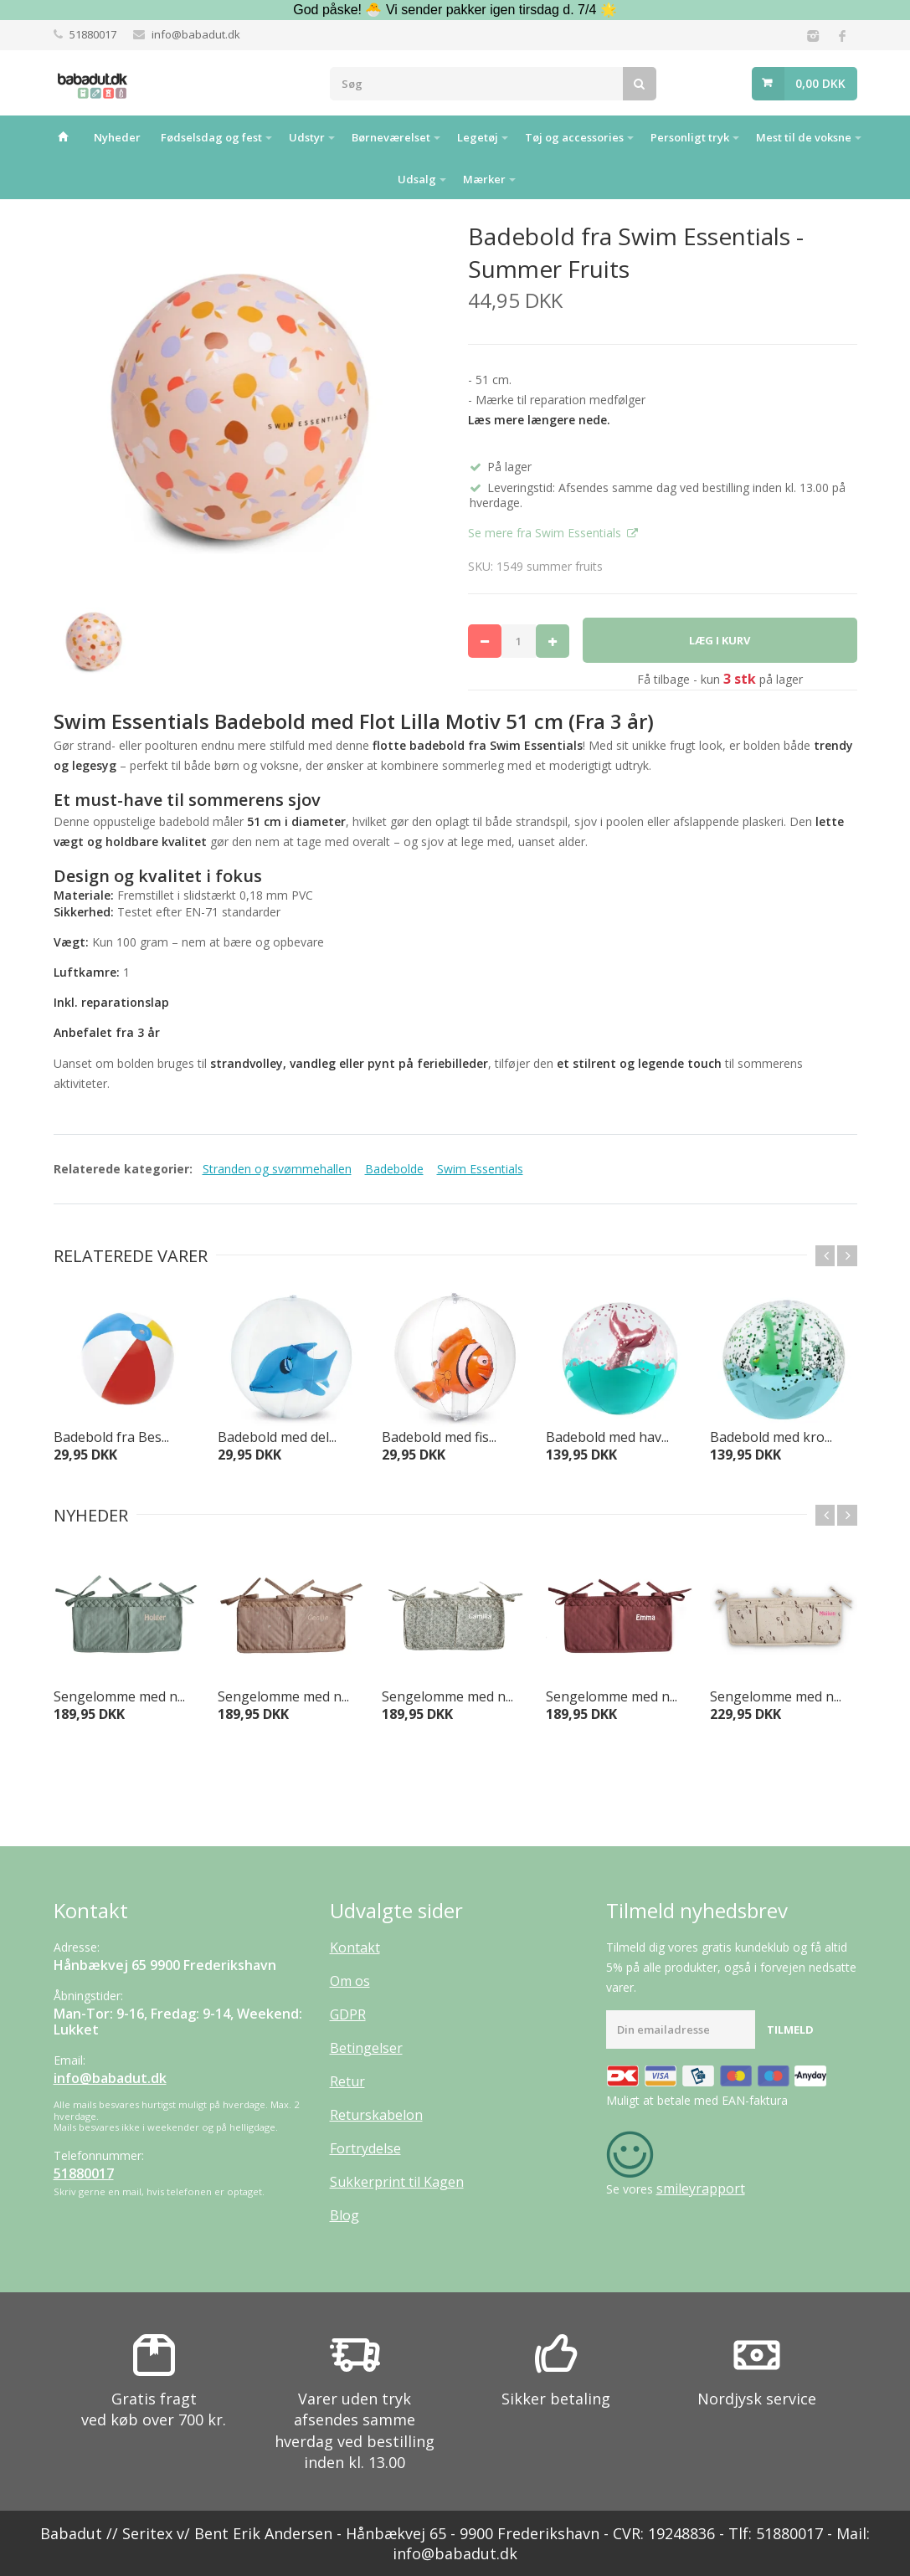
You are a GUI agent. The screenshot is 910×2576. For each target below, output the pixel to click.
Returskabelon (376, 2115)
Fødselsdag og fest (211, 137)
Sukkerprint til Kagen (397, 2182)
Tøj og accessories (574, 137)
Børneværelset (391, 137)
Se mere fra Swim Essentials (546, 533)
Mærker (484, 179)
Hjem (63, 136)
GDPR (348, 2014)
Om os (350, 1981)
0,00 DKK (820, 83)
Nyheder (117, 137)
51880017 (92, 34)
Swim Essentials (480, 1169)
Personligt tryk (689, 137)
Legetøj (477, 137)
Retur (347, 2081)
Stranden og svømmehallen (277, 1169)
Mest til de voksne (803, 137)
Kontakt (355, 1947)
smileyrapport (700, 2188)
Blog (344, 2215)
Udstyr (307, 137)
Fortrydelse (365, 2148)
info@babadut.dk (196, 34)
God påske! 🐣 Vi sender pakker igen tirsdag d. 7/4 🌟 (455, 10)
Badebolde (394, 1169)
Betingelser (366, 2048)
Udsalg (417, 179)
